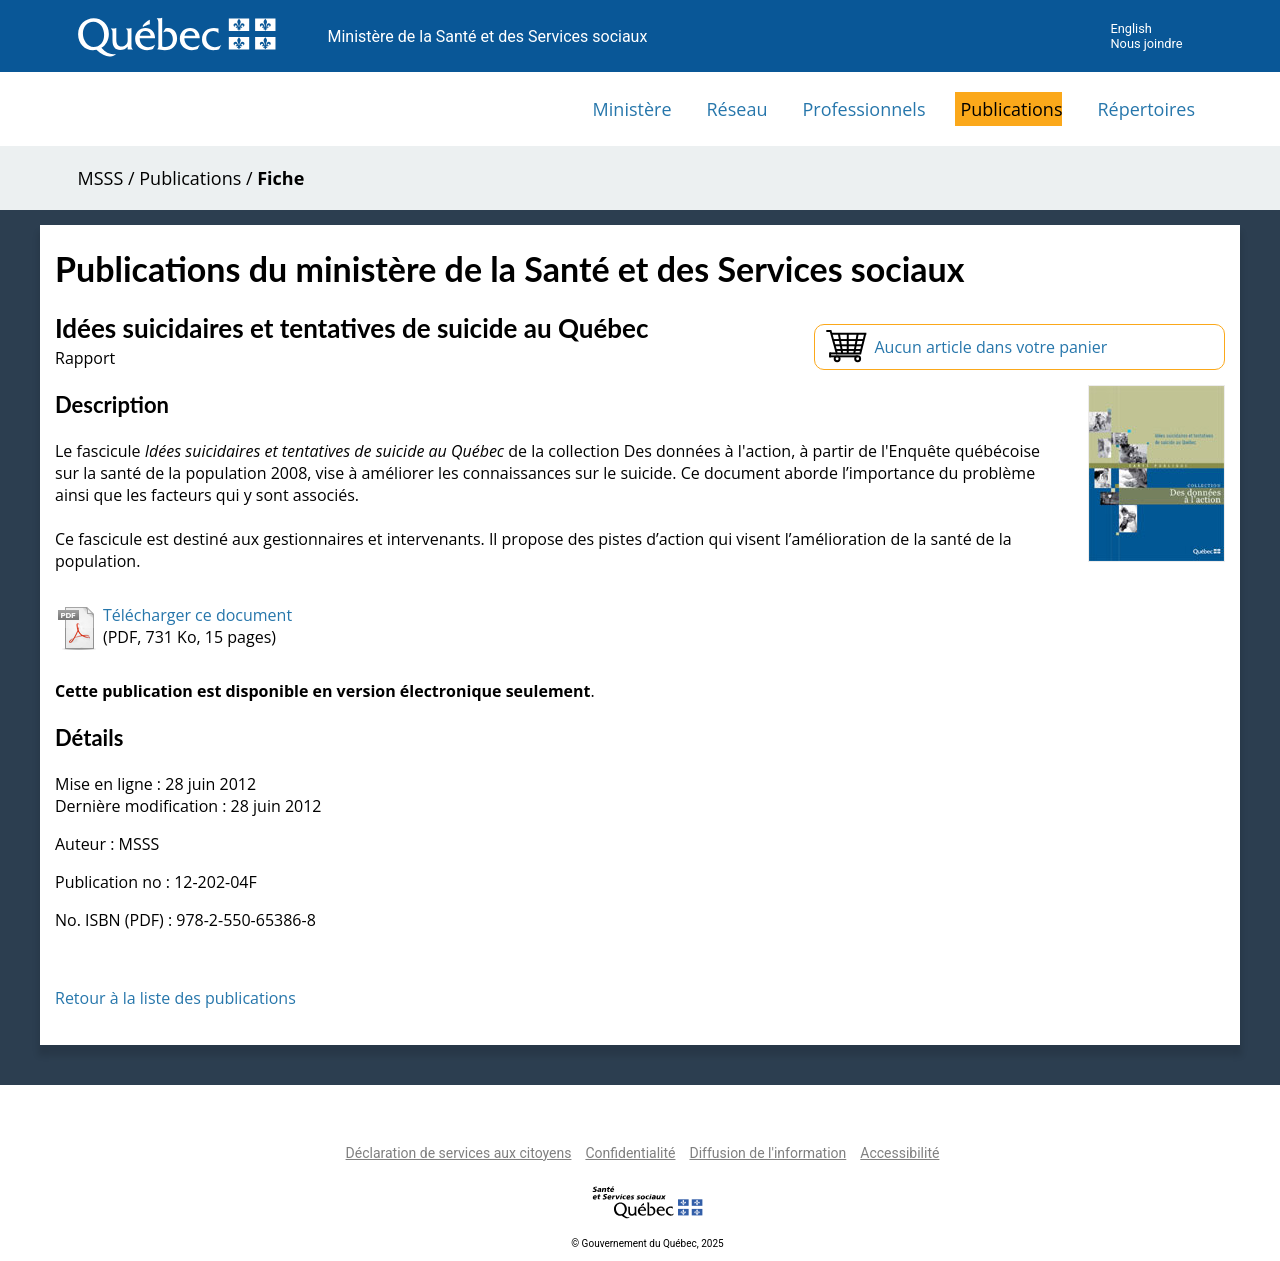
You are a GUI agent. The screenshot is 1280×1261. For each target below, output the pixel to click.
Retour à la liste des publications (175, 998)
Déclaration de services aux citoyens (459, 1153)
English (1130, 28)
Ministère (632, 109)
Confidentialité (630, 1153)
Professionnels (863, 109)
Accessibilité (899, 1153)
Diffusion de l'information (767, 1153)
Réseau (737, 109)
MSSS (101, 178)
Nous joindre (1146, 43)
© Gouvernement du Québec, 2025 (647, 1243)
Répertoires (1146, 109)
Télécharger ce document (197, 615)
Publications (1011, 109)
